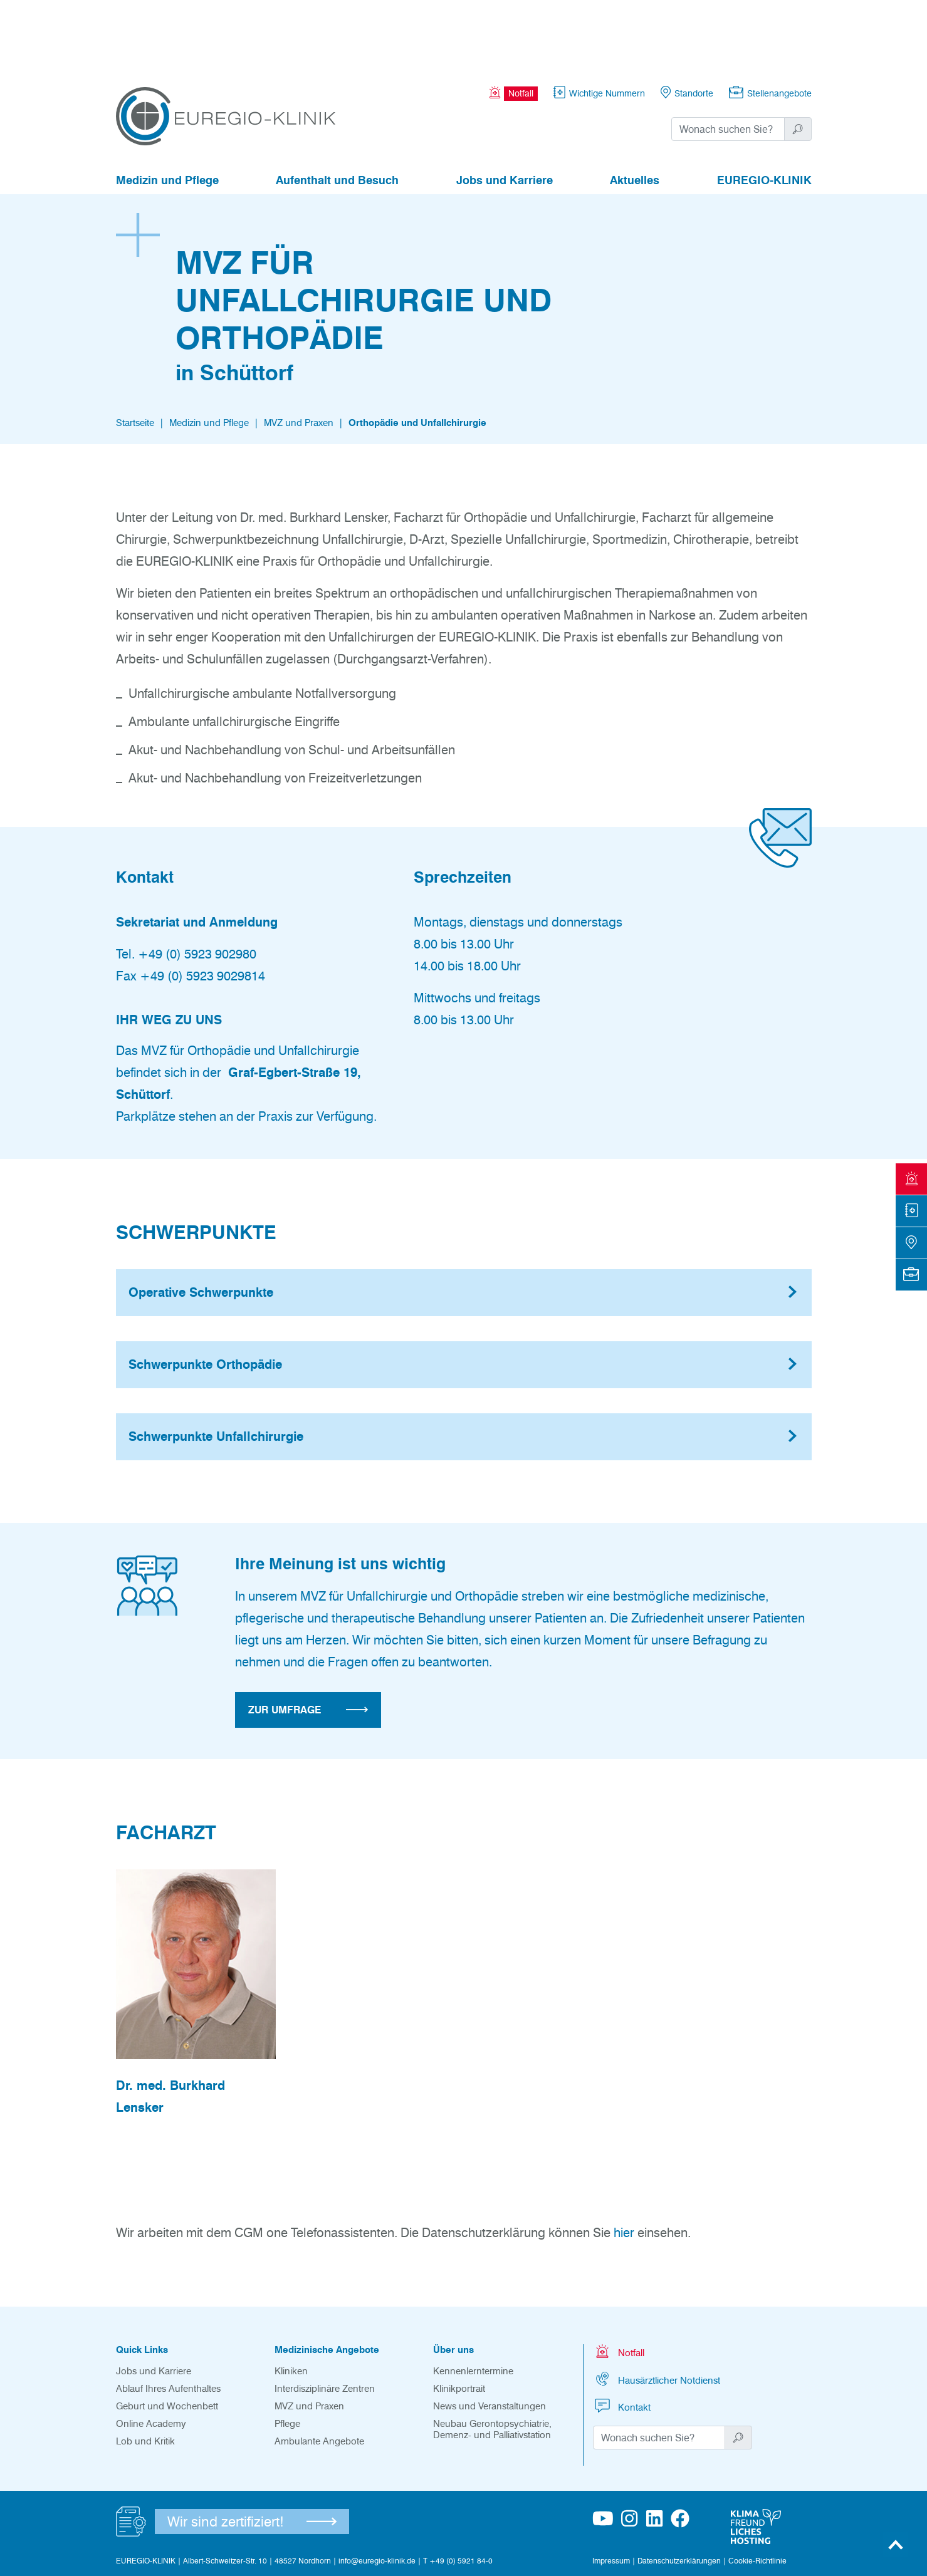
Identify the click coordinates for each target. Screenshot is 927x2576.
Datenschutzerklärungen (679, 2491)
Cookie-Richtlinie (757, 2491)
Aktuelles (634, 111)
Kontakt (622, 2337)
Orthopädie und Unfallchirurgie (417, 354)
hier (624, 2163)
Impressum (611, 2491)
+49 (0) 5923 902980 (197, 885)
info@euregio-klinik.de (377, 2491)
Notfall (618, 2282)
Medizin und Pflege (167, 111)
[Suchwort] (728, 60)
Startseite (135, 354)
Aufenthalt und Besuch (337, 111)
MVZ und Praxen (298, 354)
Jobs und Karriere (504, 111)
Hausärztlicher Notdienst (656, 2310)
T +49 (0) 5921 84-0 (458, 2491)
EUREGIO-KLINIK (764, 111)
